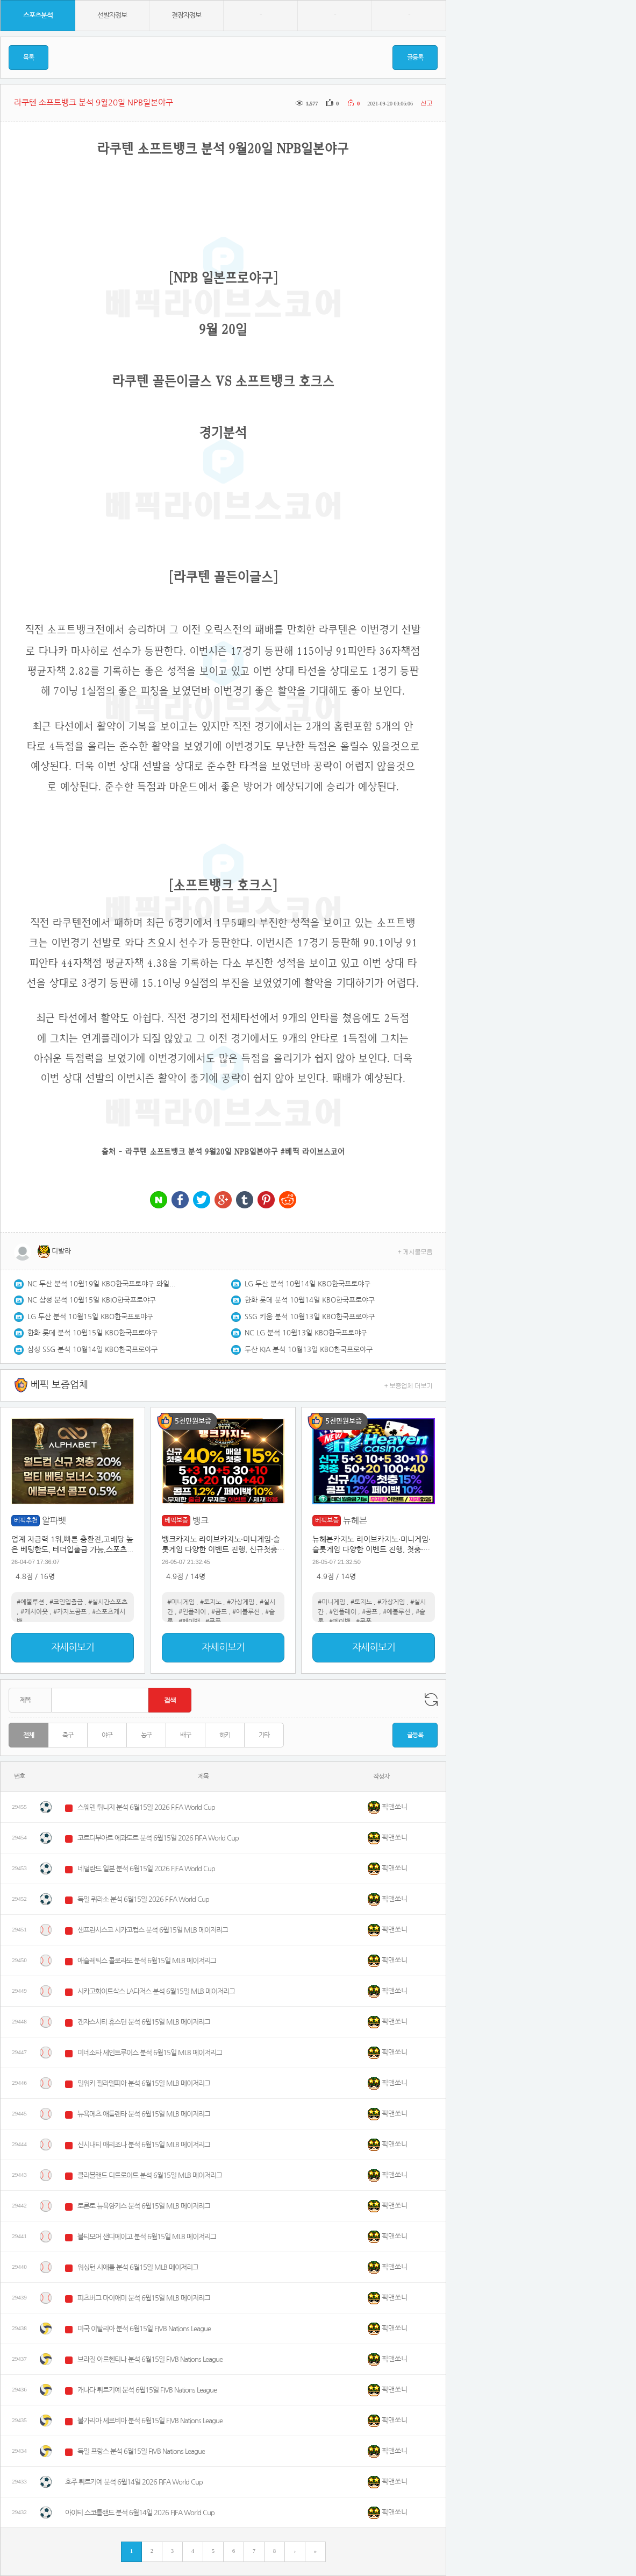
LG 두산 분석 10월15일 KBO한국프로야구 (90, 1316)
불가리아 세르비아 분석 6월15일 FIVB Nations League (150, 2420)
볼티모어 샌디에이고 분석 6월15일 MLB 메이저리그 (146, 2236)
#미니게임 (181, 1602)
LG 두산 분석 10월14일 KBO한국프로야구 (307, 1283)
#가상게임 (240, 1602)
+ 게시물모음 (415, 1251)
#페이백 (189, 1621)
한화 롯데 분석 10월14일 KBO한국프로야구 (310, 1300)
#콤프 (219, 1612)
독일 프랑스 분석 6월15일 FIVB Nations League (141, 2451)
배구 (185, 1735)
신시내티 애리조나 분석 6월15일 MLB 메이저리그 (143, 2144)
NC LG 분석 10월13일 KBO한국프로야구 (306, 1332)
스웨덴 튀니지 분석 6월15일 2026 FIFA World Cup (146, 1807)
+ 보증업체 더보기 (408, 1385)
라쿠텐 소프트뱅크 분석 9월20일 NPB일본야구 (201, 1151)
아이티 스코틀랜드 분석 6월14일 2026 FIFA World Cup (140, 2512)
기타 (264, 1735)
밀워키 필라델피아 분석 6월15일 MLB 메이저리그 (143, 2083)
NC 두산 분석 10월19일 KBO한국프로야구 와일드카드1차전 (102, 1283)
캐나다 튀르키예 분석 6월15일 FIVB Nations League (147, 2390)
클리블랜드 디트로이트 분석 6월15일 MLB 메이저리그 (149, 2175)
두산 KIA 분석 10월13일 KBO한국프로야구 (309, 1349)
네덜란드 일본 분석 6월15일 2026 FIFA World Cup (146, 1868)
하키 (224, 1735)
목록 (28, 57)
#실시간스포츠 (107, 1602)
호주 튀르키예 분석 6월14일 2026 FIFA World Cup (134, 2482)
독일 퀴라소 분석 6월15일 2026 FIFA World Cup (143, 1899)
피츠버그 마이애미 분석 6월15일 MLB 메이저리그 (143, 2298)
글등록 (415, 57)
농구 (146, 1735)
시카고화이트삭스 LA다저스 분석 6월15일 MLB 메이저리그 (156, 1991)
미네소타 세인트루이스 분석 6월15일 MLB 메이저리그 (149, 2052)
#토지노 (210, 1602)
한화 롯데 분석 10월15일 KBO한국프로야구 (92, 1332)
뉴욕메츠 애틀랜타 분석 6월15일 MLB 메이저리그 (143, 2114)
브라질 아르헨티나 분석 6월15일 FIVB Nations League (150, 2359)
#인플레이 (192, 1612)
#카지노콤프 (70, 1612)
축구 (67, 1735)
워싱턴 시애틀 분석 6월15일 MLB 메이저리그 (137, 2267)
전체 (28, 1735)
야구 (107, 1735)
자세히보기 (72, 1647)
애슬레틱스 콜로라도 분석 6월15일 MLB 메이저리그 (146, 1960)
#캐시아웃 (34, 1612)
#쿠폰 (213, 1621)
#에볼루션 (30, 1602)
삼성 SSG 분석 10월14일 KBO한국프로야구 (92, 1349)
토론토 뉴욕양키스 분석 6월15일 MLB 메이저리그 (143, 2206)
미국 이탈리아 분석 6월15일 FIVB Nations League (144, 2328)
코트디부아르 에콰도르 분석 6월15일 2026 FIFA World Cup (158, 1838)
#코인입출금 (66, 1602)
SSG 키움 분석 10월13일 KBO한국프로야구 (310, 1316)
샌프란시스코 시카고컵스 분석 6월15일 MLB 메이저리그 (152, 1930)
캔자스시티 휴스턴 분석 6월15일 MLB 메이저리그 (143, 2022)
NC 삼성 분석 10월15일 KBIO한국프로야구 (91, 1300)
